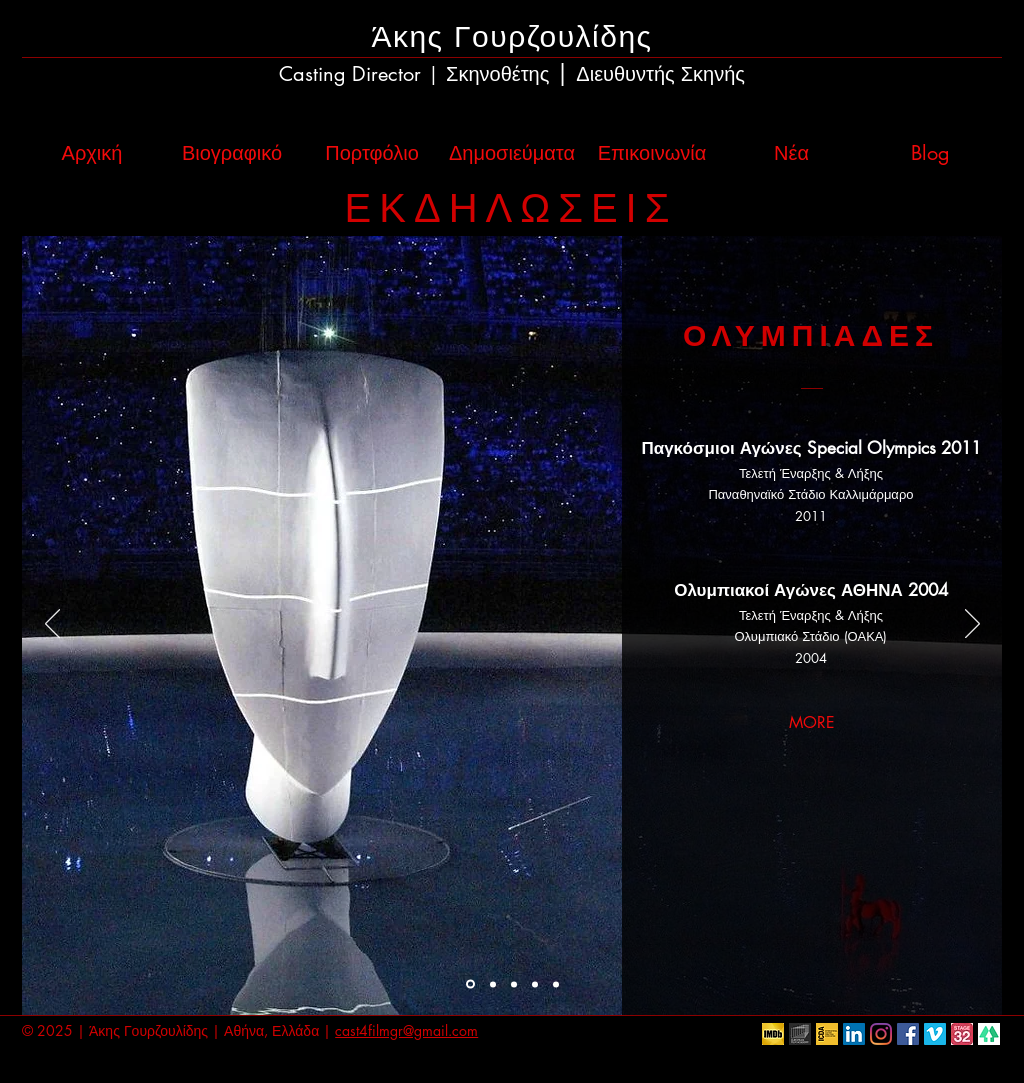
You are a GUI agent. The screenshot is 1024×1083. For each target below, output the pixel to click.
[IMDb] (773, 1034)
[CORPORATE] (535, 984)
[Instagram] (881, 1034)
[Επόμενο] (972, 625)
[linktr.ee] (989, 1034)
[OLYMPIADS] (470, 984)
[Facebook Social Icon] (908, 1034)
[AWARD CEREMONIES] (493, 984)
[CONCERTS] (514, 984)
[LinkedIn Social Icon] (854, 1034)
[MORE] (811, 723)
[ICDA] (827, 1034)
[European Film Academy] (800, 1034)
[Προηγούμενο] (52, 625)
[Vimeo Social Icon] (935, 1034)
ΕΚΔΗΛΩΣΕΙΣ (511, 208)
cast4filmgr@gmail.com (406, 1030)
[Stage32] (962, 1034)
